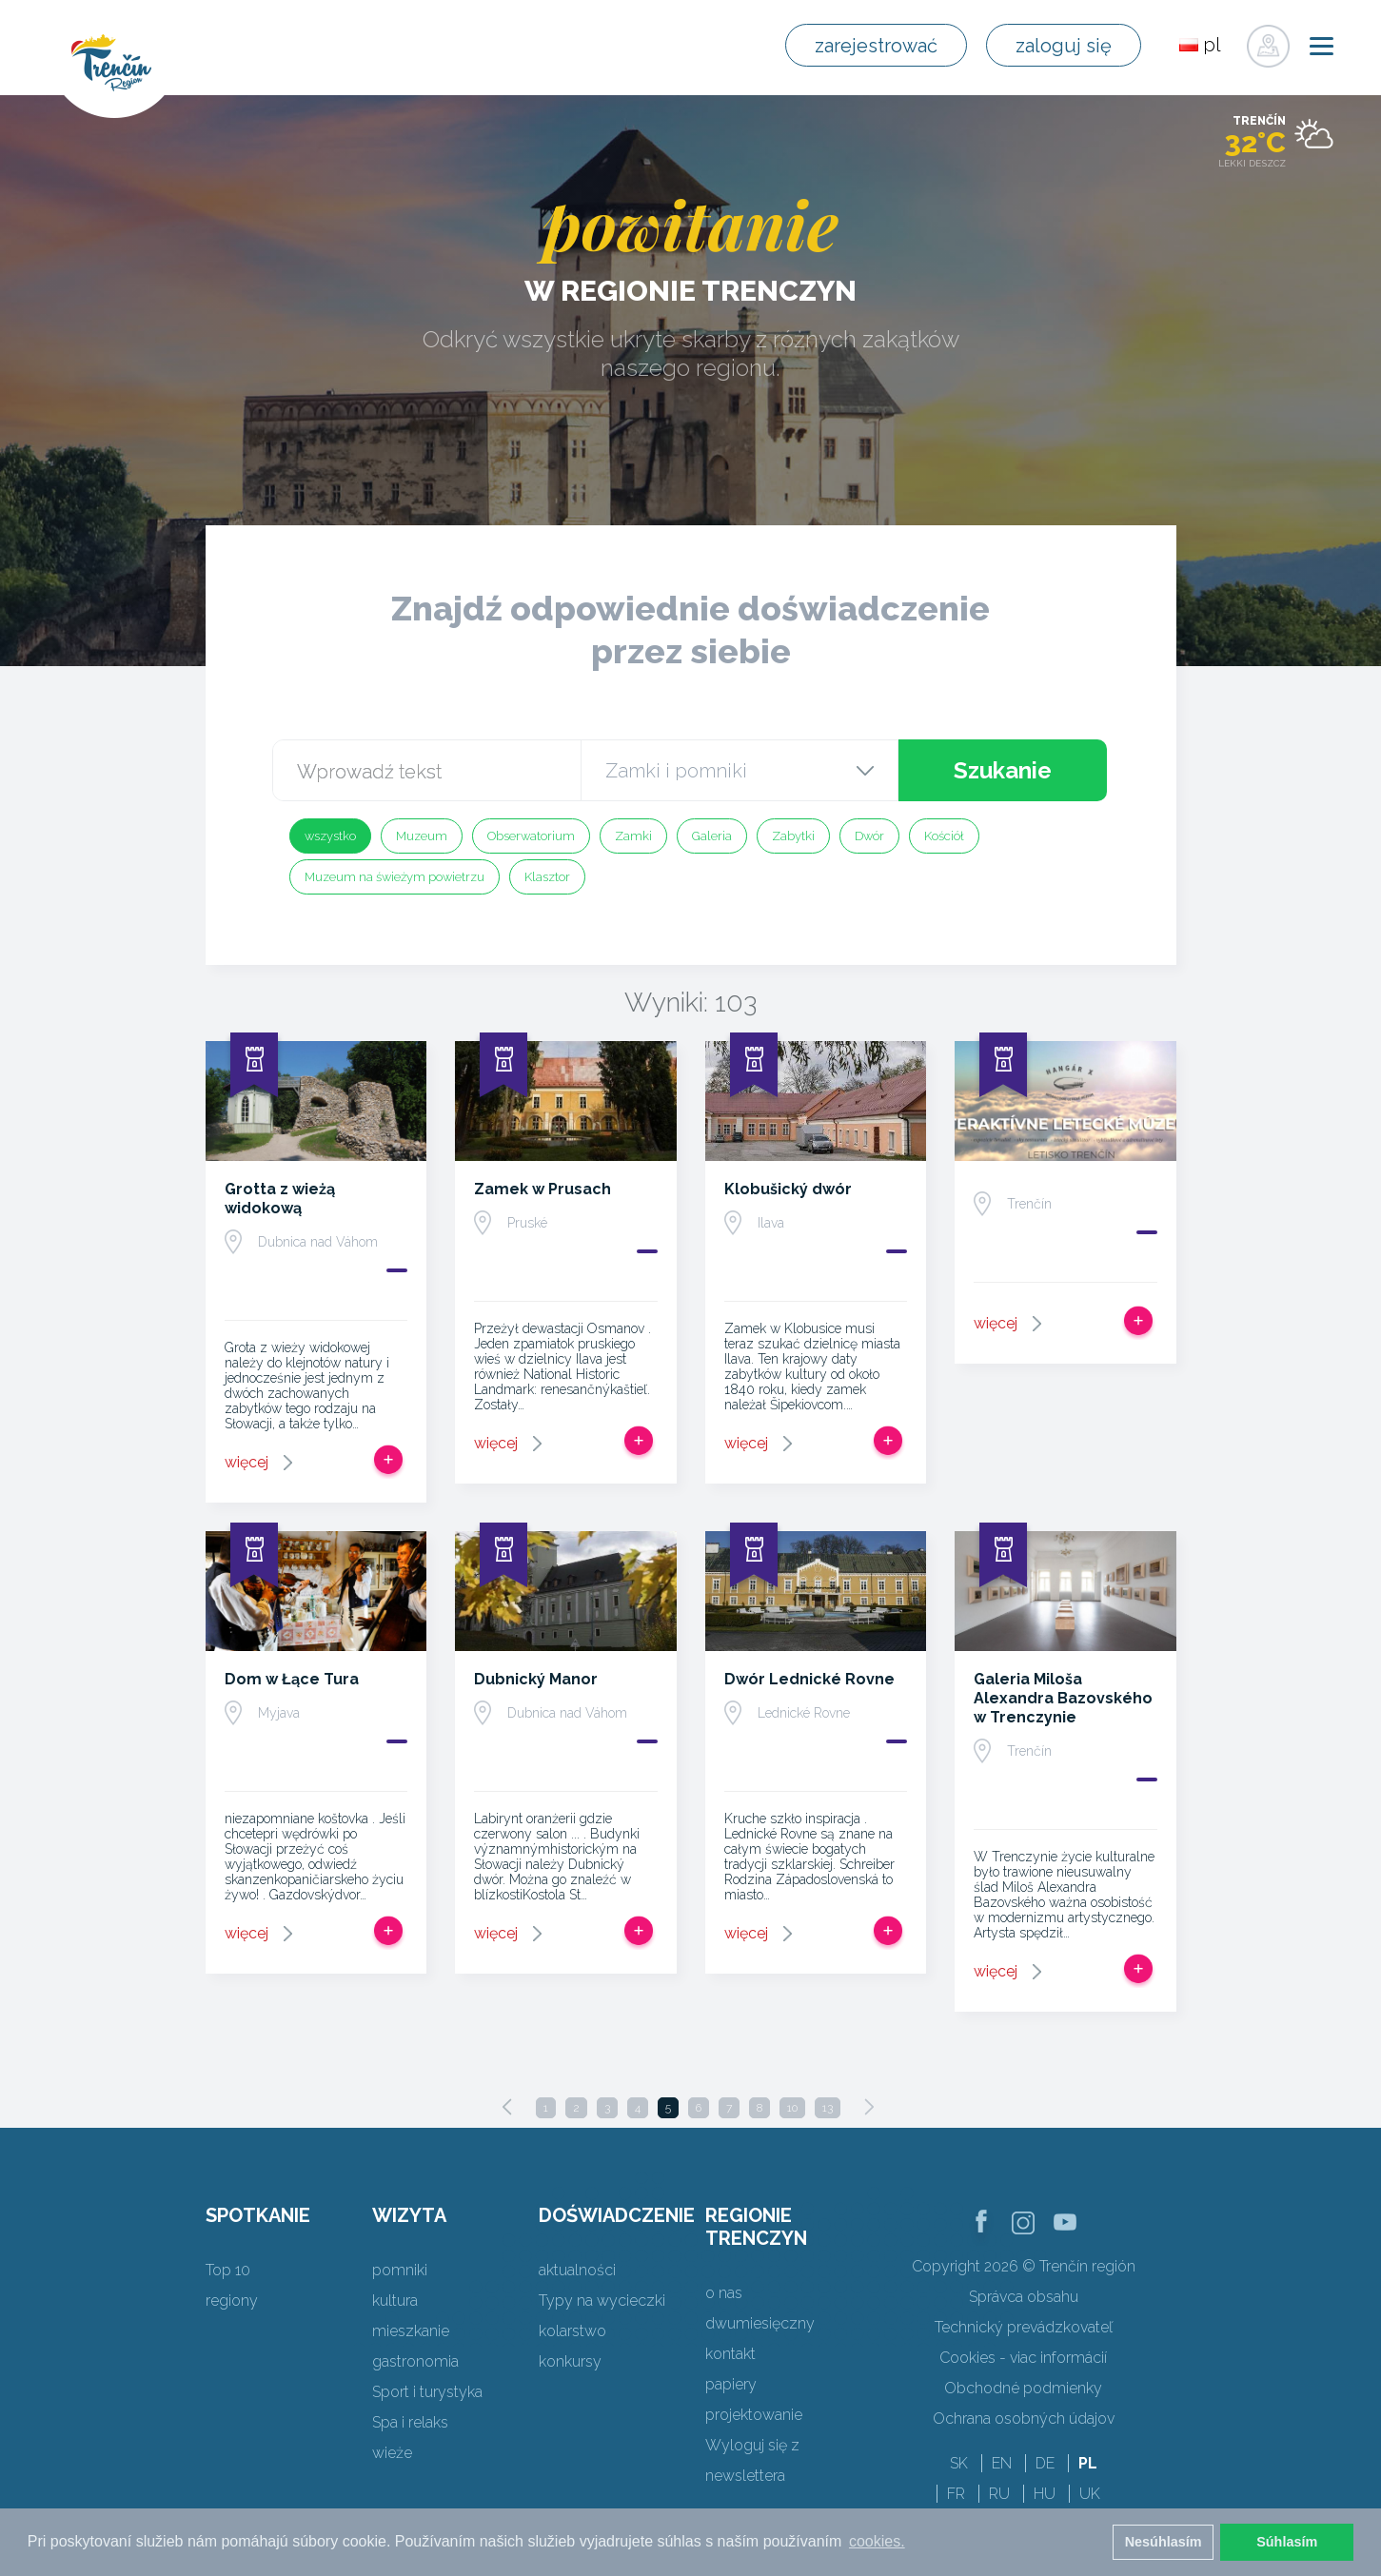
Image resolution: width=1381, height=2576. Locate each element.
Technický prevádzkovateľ (1024, 2327)
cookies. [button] (877, 2541)
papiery (731, 2384)
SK (959, 2463)
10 (792, 2107)
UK (1089, 2494)
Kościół (944, 836)
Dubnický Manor (536, 1679)
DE (1045, 2463)
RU (999, 2494)
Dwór (869, 836)
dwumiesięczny (760, 2323)
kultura (395, 2300)
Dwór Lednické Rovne (809, 1679)
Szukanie (1003, 770)
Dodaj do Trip (388, 1460)
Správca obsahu (1023, 2297)
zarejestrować (876, 45)
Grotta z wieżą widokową (280, 1198)
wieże (392, 2453)
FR (956, 2494)
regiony (232, 2300)
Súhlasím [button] (1286, 2541)
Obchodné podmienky (1023, 2388)
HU (1044, 2494)
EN (1002, 2463)
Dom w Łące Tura (292, 1679)
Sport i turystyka (427, 2392)
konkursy (570, 2361)
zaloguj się (1064, 45)
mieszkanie (410, 2331)
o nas (723, 2293)
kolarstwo (572, 2331)
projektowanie (753, 2415)
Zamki (633, 836)
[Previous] (507, 2106)
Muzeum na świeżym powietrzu (394, 877)
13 (827, 2107)
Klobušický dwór (788, 1189)
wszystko (330, 836)
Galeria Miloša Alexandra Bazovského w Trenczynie (1063, 1698)
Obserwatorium (531, 836)
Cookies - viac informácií (1023, 2358)
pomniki (399, 2270)
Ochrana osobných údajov (1024, 2418)
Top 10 (228, 2270)
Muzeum (421, 836)
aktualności (577, 2270)
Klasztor (547, 877)
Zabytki (793, 836)
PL (1087, 2463)
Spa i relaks (410, 2422)
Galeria (712, 836)
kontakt (730, 2354)
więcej (246, 1462)
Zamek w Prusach (542, 1189)
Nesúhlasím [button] (1163, 2541)
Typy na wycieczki (602, 2300)
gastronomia (415, 2361)
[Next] (869, 2106)
